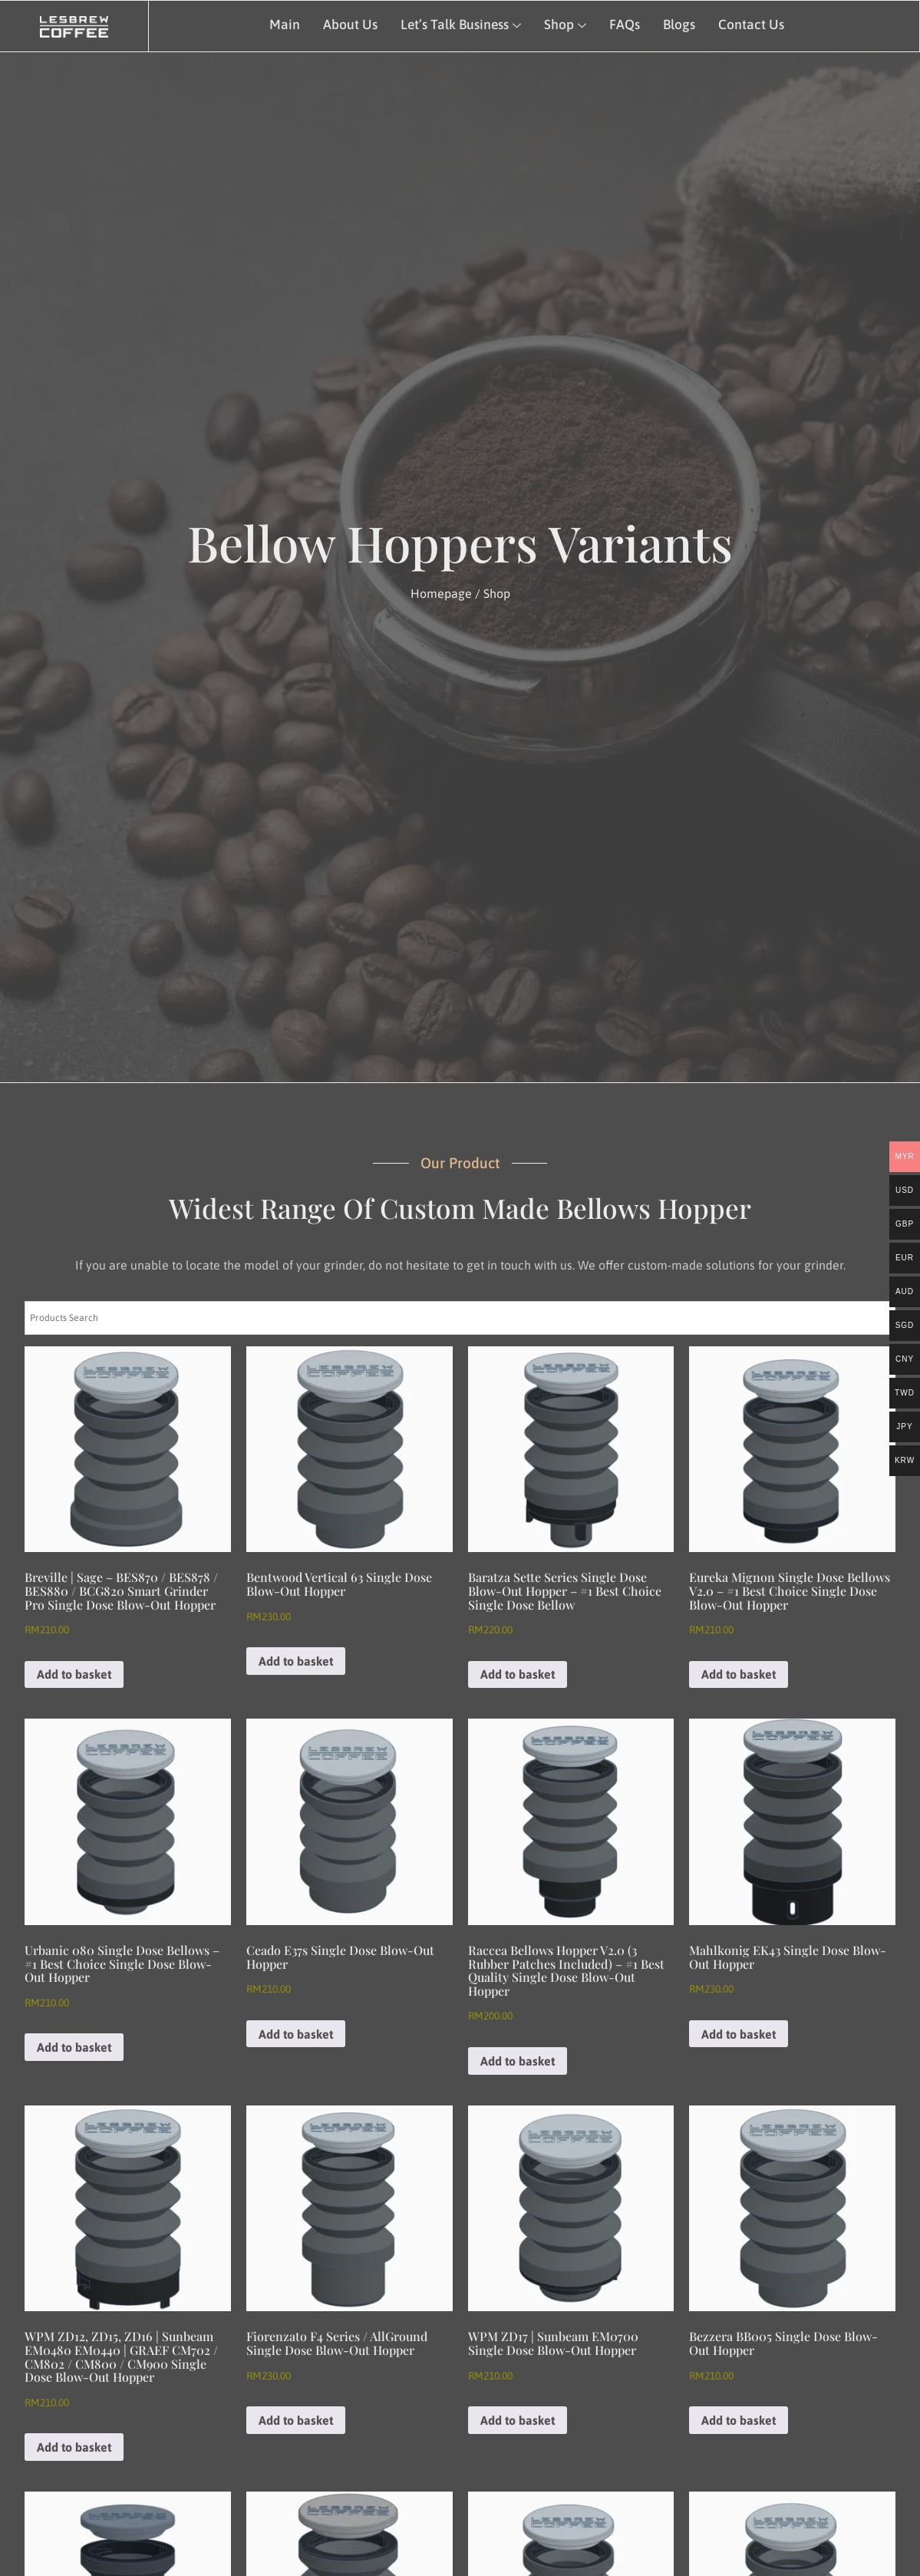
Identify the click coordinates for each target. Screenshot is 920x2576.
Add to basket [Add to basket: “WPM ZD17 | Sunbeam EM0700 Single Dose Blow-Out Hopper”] (517, 2420)
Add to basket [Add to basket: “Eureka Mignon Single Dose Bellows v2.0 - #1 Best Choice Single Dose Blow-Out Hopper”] (738, 1674)
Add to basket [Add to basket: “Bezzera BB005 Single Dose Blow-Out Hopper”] (738, 2420)
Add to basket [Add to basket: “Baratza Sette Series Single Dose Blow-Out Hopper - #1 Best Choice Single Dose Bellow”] (517, 1674)
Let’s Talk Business (461, 24)
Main (284, 24)
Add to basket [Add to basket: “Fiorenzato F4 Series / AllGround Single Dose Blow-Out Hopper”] (296, 2420)
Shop (565, 24)
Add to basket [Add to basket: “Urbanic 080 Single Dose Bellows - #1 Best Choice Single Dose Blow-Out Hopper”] (74, 2047)
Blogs (679, 24)
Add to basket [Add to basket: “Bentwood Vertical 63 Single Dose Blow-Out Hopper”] (296, 1661)
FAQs (624, 24)
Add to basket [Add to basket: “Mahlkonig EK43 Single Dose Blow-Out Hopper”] (738, 2034)
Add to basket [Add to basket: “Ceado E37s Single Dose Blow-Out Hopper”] (296, 2034)
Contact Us (751, 24)
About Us (350, 24)
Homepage (441, 593)
